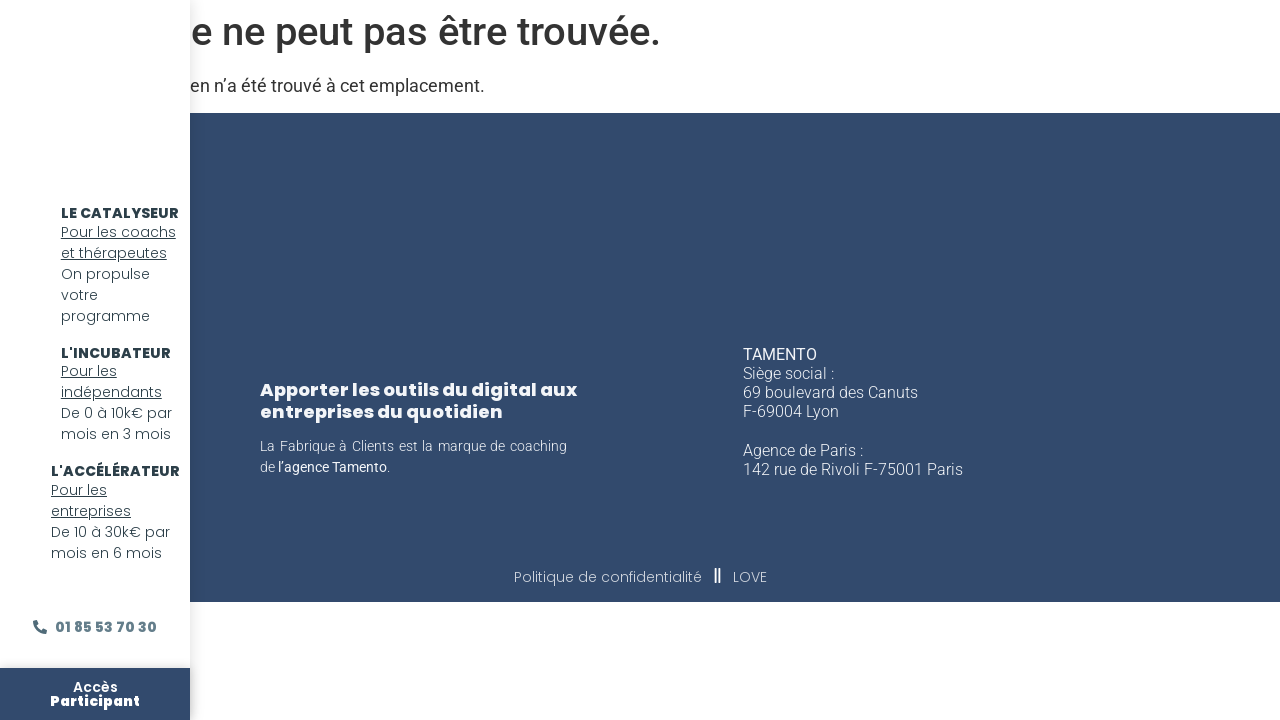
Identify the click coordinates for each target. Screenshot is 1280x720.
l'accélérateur (115, 471)
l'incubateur (116, 353)
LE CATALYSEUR (120, 213)
